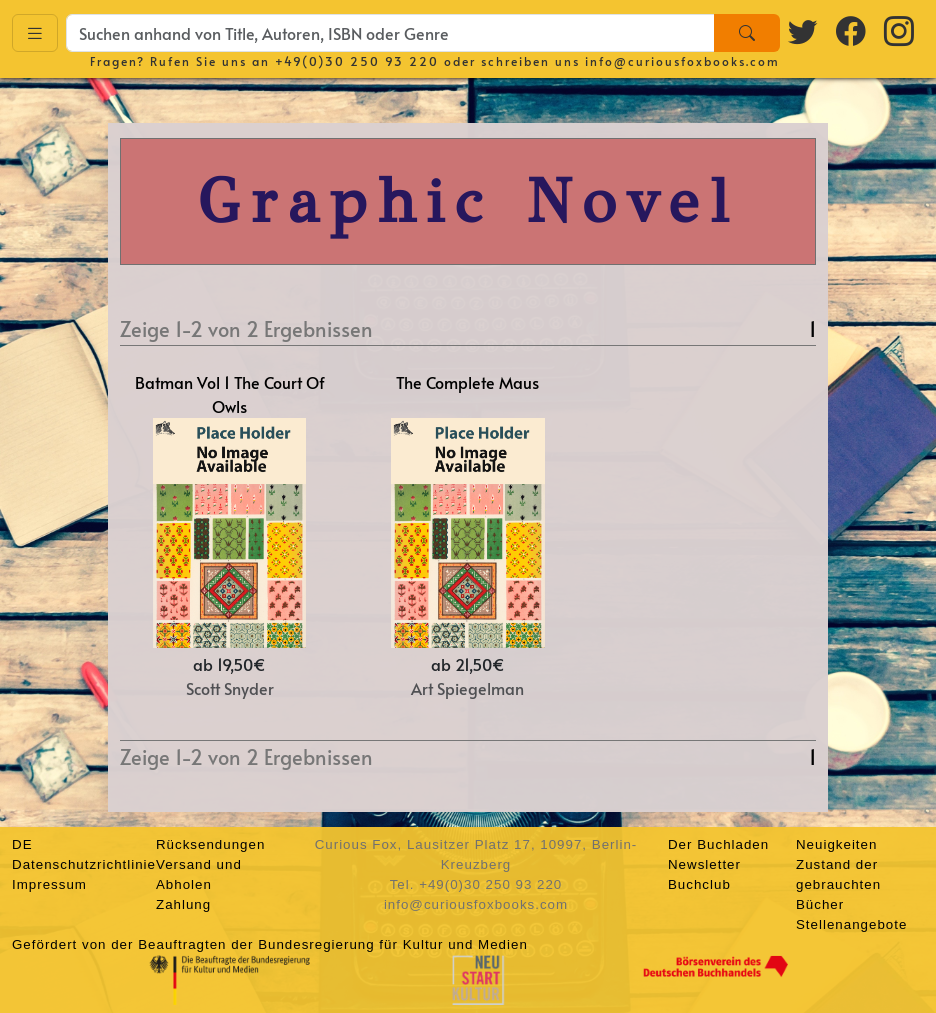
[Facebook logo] (852, 30)
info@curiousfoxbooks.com (682, 61)
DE (22, 844)
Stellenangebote (851, 924)
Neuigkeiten (836, 844)
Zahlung (183, 904)
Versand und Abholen (199, 874)
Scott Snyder (230, 688)
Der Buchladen (718, 844)
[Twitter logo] (804, 30)
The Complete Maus (467, 382)
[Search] (747, 33)
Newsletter (704, 864)
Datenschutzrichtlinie (84, 864)
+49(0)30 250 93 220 (357, 61)
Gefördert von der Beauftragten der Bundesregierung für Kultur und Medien (270, 944)
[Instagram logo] (900, 30)
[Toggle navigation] (35, 33)
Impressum (49, 884)
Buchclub (699, 884)
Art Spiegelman (467, 688)
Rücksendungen (210, 844)
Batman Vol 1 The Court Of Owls (230, 394)
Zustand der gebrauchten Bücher (838, 884)
